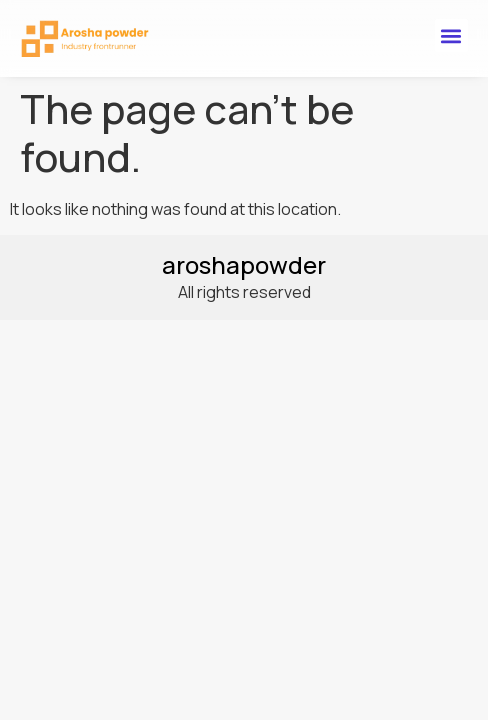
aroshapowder (244, 264)
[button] (451, 35)
